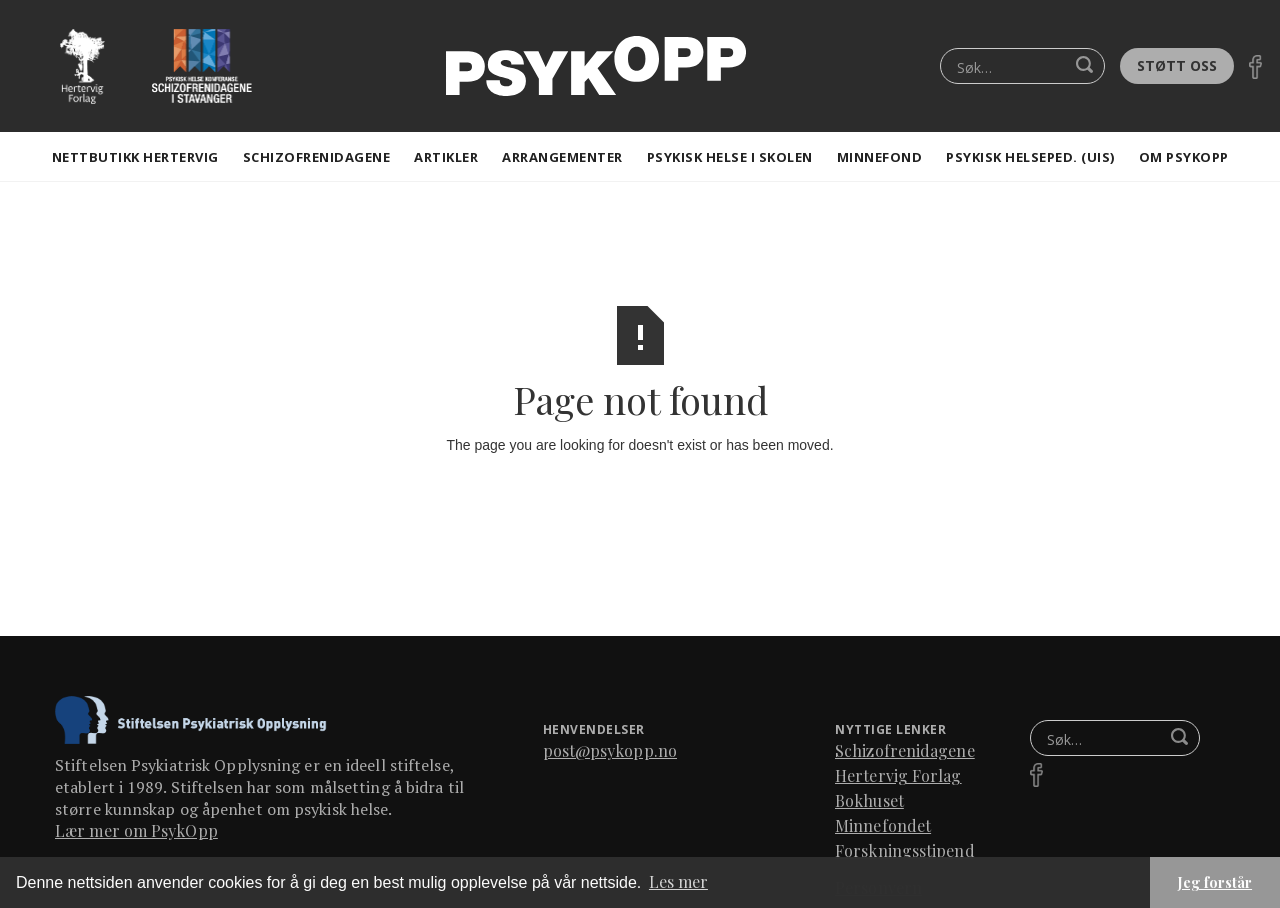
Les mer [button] (678, 881)
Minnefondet (883, 825)
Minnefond (880, 157)
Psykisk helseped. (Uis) (1030, 157)
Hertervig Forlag (898, 775)
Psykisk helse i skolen (730, 157)
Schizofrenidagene (317, 157)
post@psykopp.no (610, 750)
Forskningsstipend (905, 850)
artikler (446, 157)
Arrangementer (562, 157)
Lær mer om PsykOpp (136, 830)
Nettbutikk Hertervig (135, 157)
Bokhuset (869, 800)
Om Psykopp (1184, 157)
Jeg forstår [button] (1215, 882)
